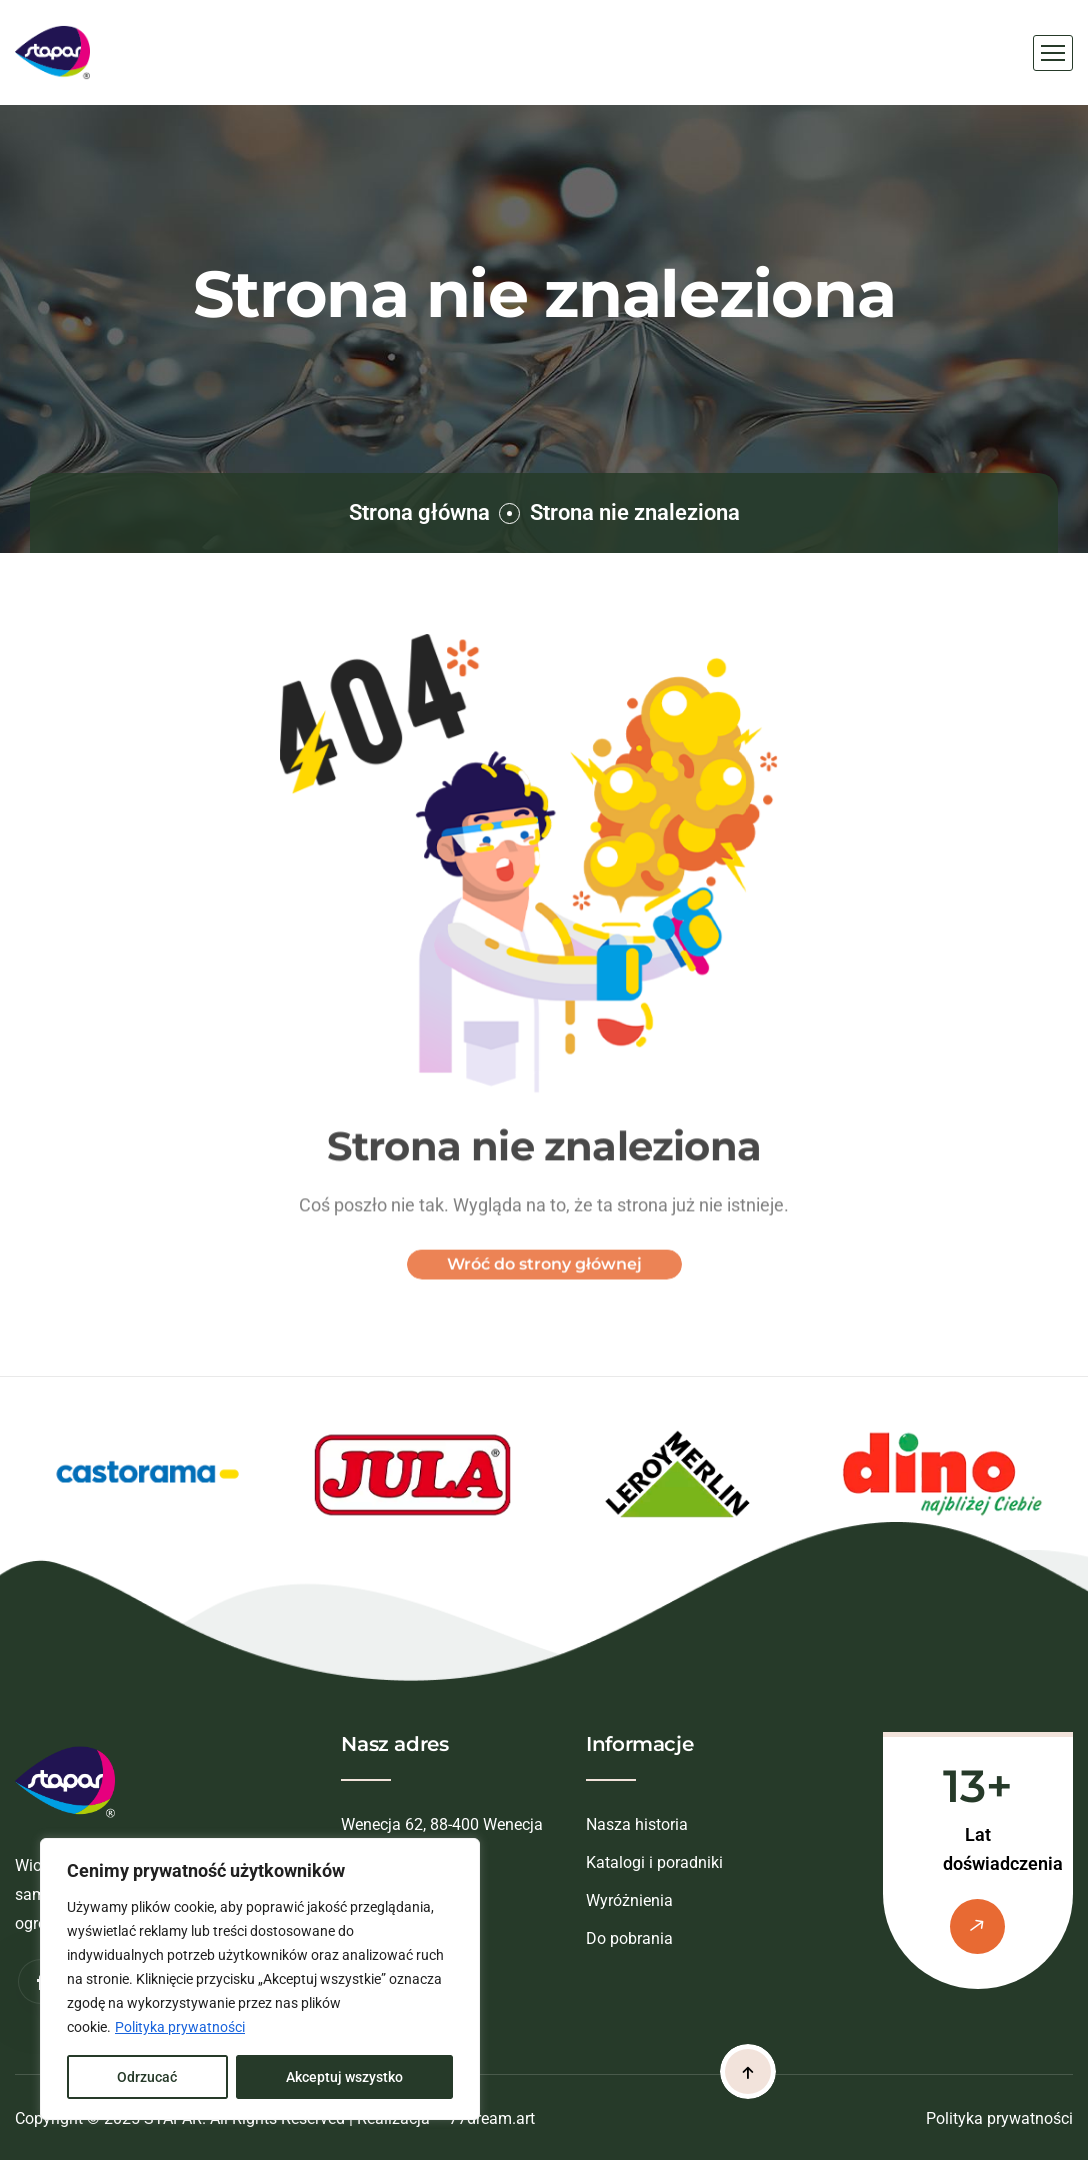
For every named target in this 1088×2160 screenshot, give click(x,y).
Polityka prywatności (180, 2027)
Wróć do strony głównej (544, 1274)
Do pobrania (629, 1938)
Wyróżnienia (629, 1900)
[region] (260, 1979)
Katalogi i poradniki (654, 1862)
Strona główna (419, 512)
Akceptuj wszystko (344, 2077)
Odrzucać (147, 2077)
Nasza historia (637, 1824)
